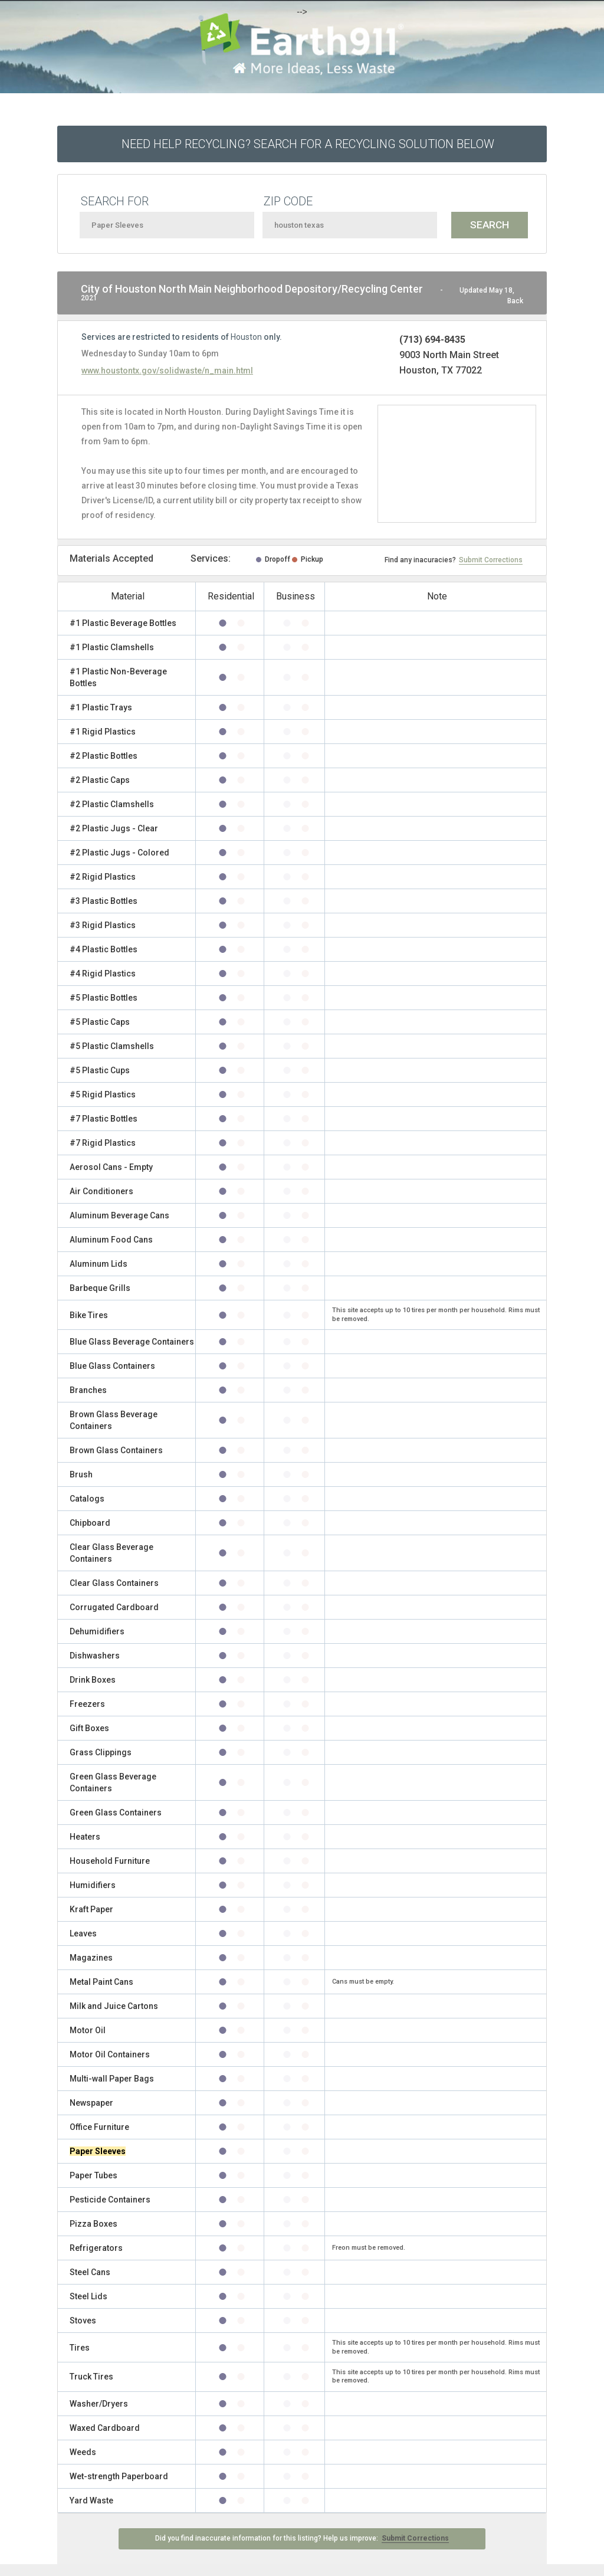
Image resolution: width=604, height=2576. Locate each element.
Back (515, 301)
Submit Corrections (491, 560)
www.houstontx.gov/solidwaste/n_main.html (167, 370)
